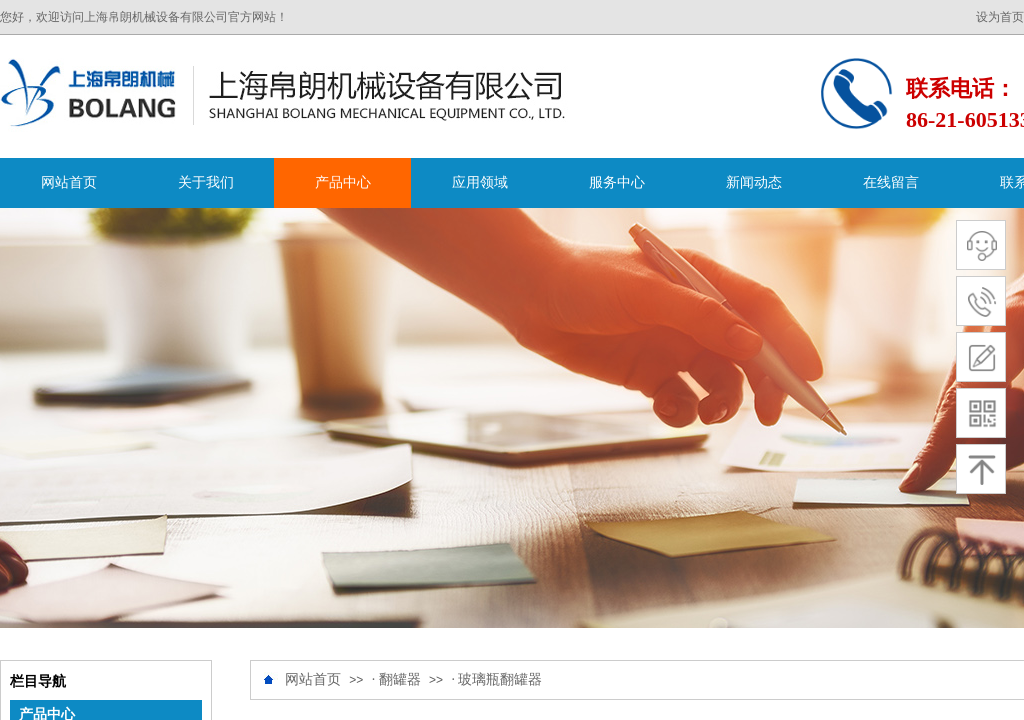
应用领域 (480, 182)
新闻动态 (754, 182)
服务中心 (617, 182)
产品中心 (343, 182)
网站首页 (69, 182)
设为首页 (1000, 17)
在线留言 (891, 182)
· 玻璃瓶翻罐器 (496, 679)
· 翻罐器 (396, 679)
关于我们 (206, 182)
